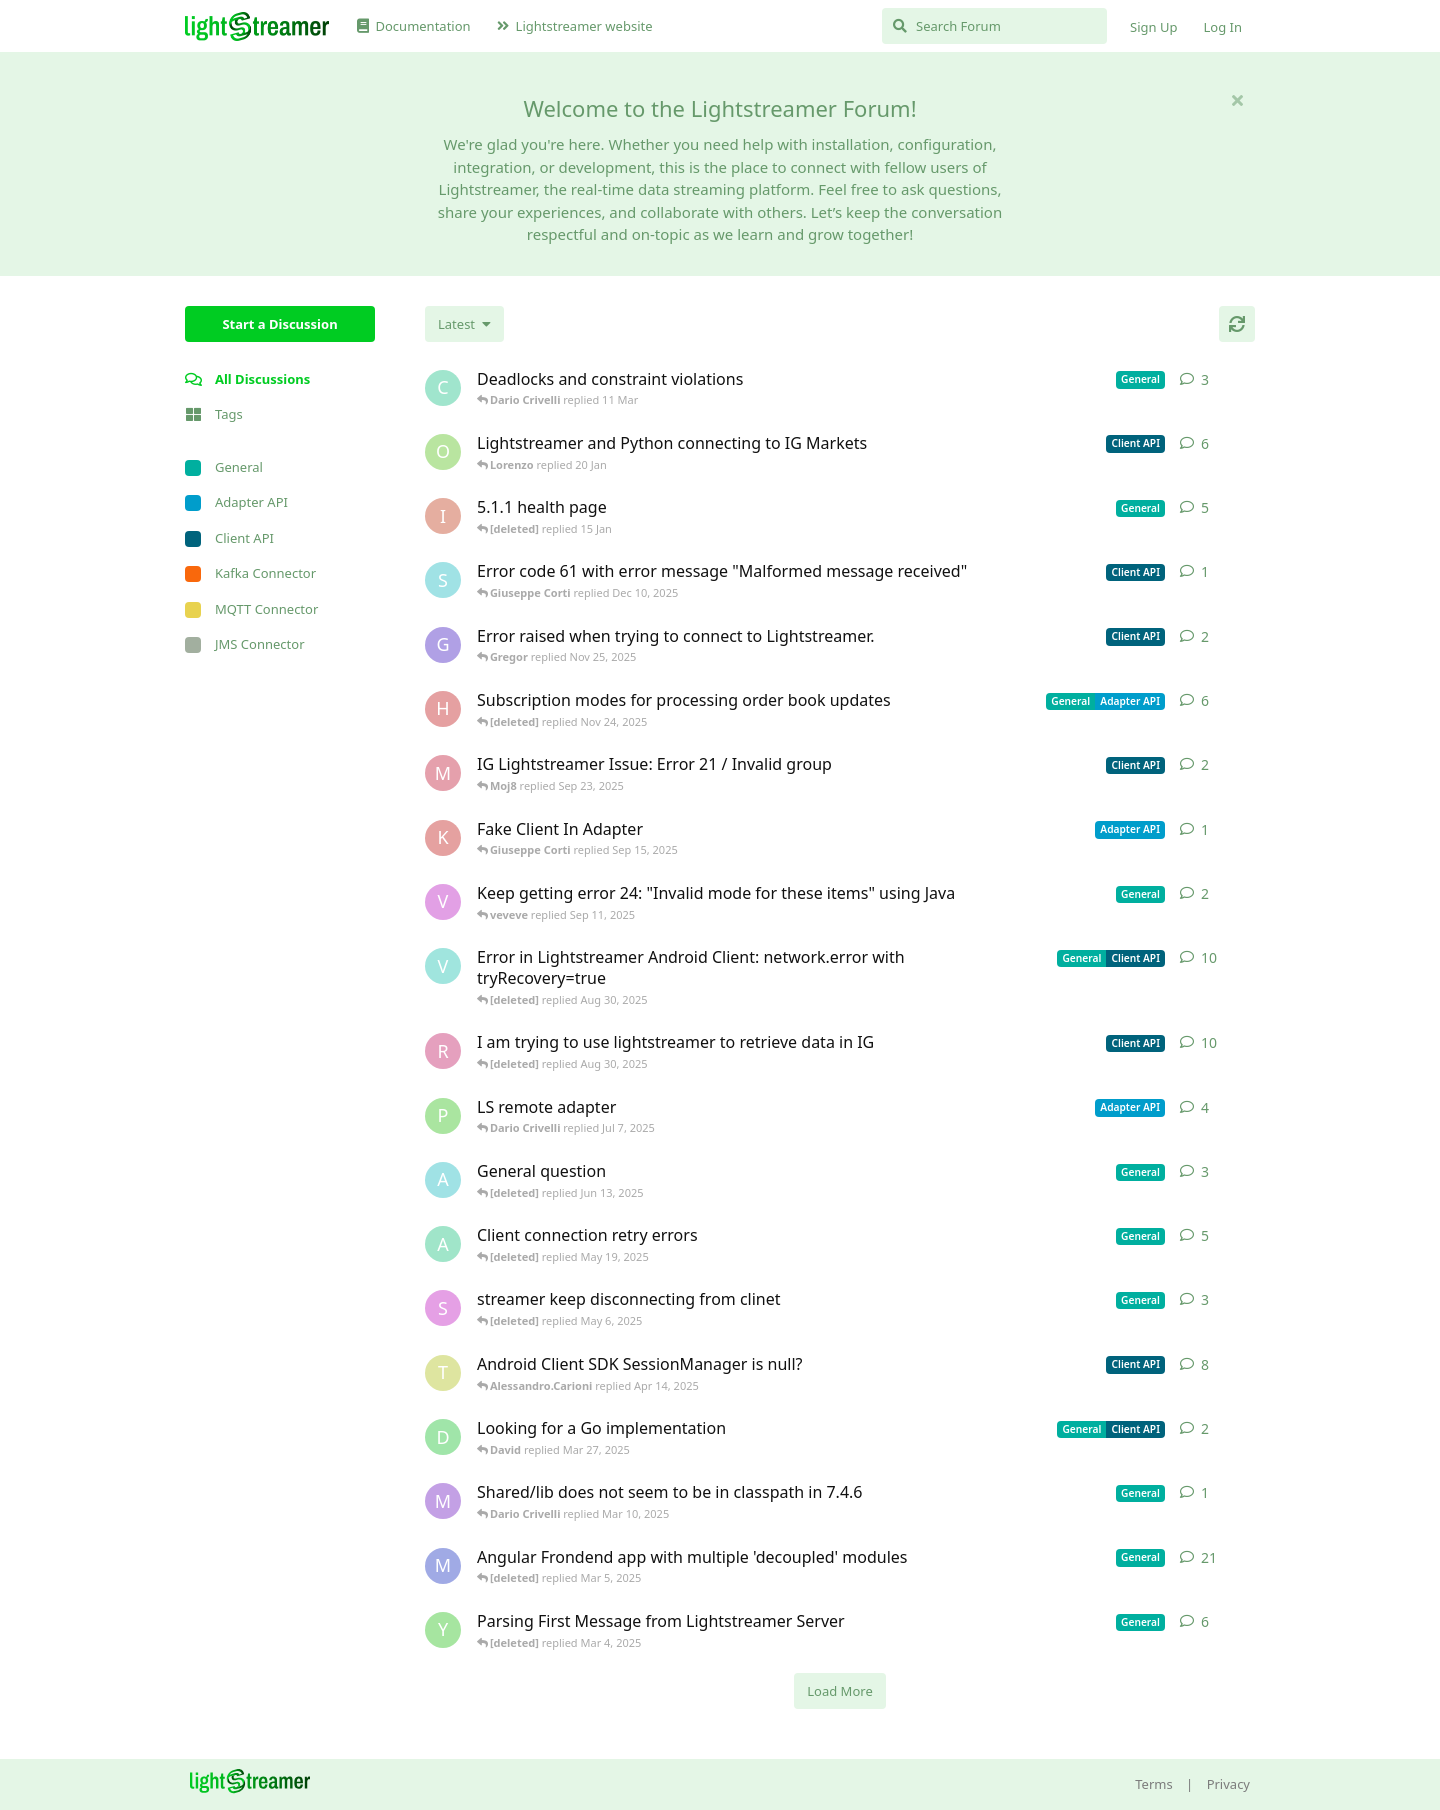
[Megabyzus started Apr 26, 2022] (443, 1566)
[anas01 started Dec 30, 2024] (443, 1244)
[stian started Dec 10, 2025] (443, 580)
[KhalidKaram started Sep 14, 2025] (443, 838)
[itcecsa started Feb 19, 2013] (443, 516)
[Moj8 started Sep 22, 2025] (443, 773)
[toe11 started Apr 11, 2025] (443, 1373)
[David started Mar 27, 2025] (443, 1437)
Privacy (1228, 1784)
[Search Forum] (994, 26)
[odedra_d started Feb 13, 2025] (443, 452)
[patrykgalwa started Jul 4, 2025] (443, 1116)
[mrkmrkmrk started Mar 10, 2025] (443, 1501)
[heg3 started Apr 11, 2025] (443, 709)
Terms (1153, 1784)
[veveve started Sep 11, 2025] (443, 902)
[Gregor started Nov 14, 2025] (443, 645)
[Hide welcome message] (1237, 100)
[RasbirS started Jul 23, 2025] (443, 1051)
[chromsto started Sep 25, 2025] (443, 388)
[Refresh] (1237, 324)
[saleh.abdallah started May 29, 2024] (443, 1308)
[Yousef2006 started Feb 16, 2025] (443, 1630)
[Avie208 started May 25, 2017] (443, 1180)
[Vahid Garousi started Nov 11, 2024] (443, 966)
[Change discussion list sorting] (464, 324)
